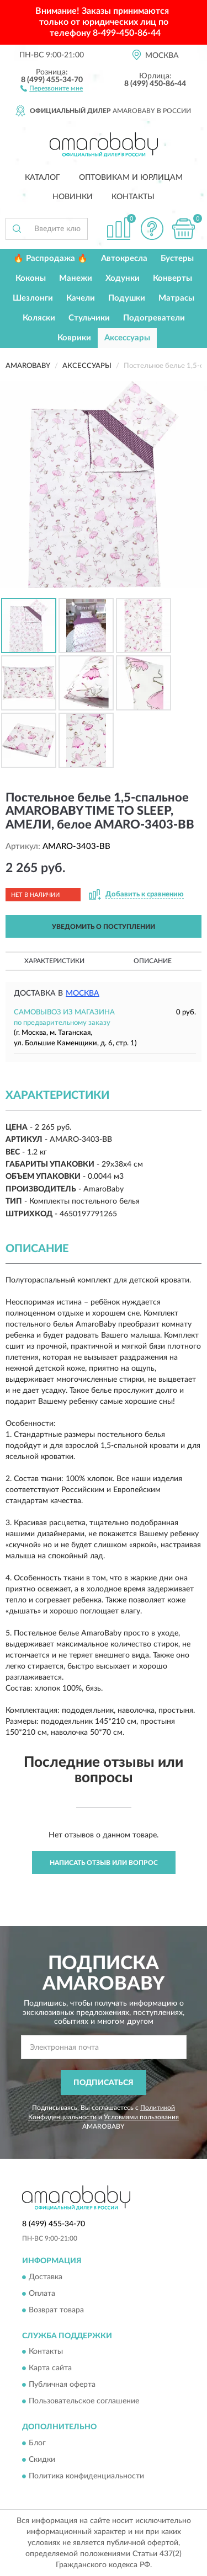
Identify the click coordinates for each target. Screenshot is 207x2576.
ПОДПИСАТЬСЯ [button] (103, 2083)
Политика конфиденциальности (86, 2476)
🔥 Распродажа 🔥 (50, 258)
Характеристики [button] (54, 961)
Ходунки (122, 278)
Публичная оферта (62, 2385)
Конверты (172, 278)
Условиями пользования (141, 2117)
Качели (80, 298)
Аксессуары (127, 338)
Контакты (133, 197)
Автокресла (124, 258)
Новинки (72, 197)
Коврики (74, 338)
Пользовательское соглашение (84, 2402)
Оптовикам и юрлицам (131, 177)
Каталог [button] (42, 177)
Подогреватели (154, 318)
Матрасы (176, 298)
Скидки (42, 2459)
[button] (51, 87)
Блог (37, 2443)
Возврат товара (56, 2310)
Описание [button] (153, 961)
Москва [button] (82, 993)
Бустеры (177, 258)
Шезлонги (33, 298)
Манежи (75, 278)
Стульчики (89, 318)
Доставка (45, 2277)
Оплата (42, 2293)
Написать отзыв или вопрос (104, 1862)
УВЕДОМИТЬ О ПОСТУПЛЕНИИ (103, 926)
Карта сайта (50, 2368)
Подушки (126, 298)
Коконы (30, 278)
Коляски (39, 318)
